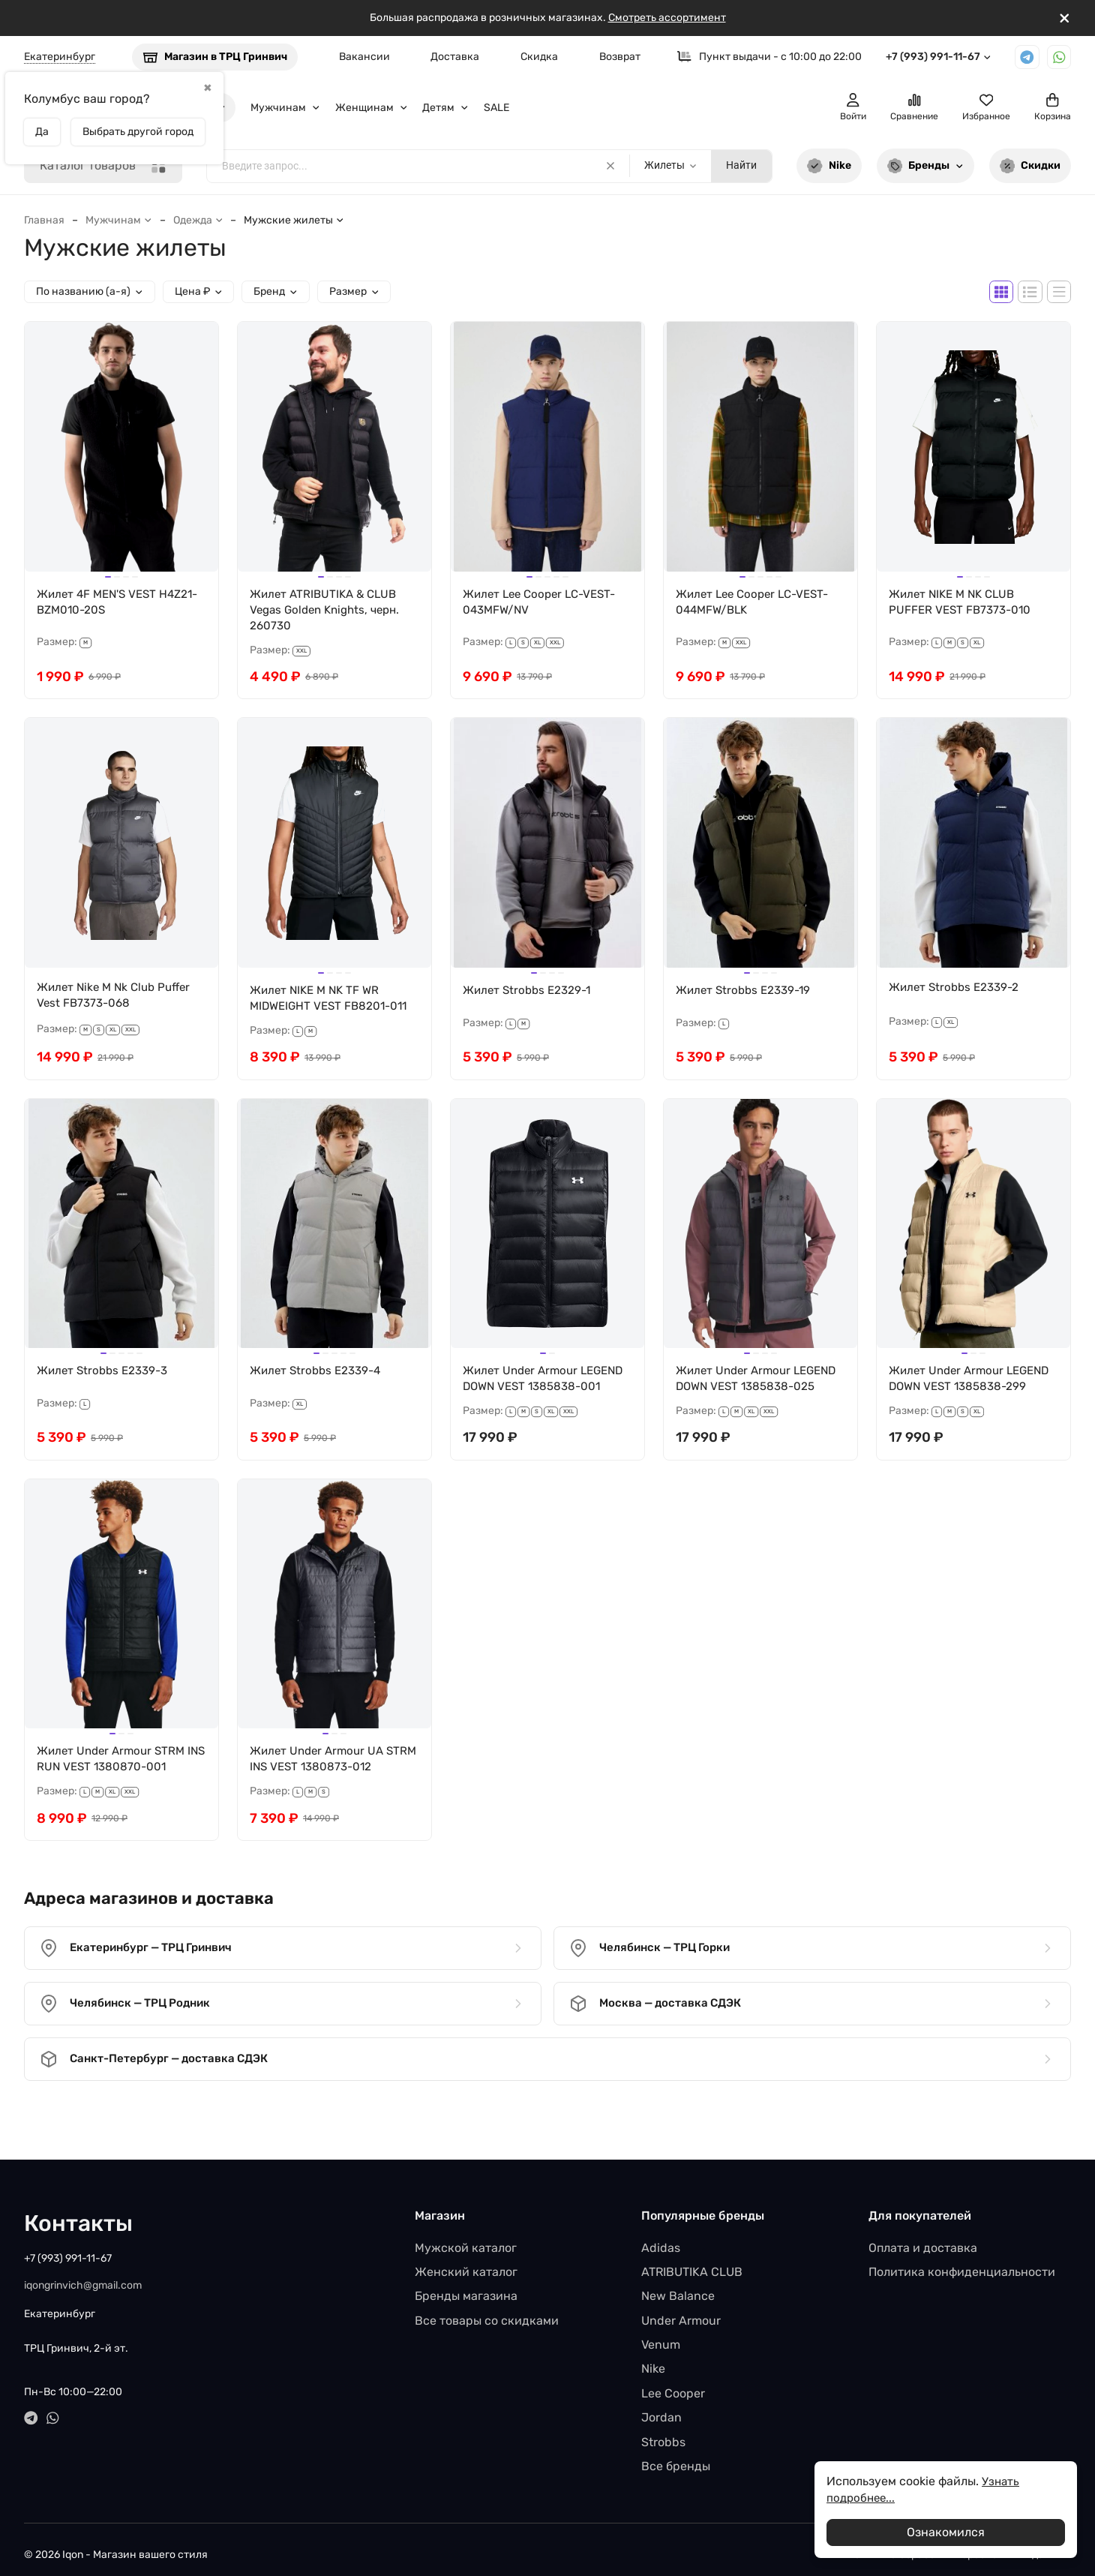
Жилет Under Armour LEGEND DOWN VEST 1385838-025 (736, 1393)
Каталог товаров (103, 166)
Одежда (198, 220)
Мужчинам (285, 107)
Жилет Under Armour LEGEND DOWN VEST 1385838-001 (523, 1393)
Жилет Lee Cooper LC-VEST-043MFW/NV (544, 602)
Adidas (660, 2236)
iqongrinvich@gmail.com (83, 2274)
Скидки (1030, 166)
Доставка (454, 56)
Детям (445, 107)
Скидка (539, 56)
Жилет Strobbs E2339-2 (957, 990)
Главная (44, 220)
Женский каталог (466, 2261)
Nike (829, 166)
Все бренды (675, 2455)
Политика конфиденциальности (961, 2261)
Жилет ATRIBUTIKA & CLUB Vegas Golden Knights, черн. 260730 (330, 611)
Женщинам (371, 107)
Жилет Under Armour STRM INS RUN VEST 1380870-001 (115, 1783)
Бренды (925, 166)
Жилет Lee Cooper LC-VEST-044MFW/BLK (757, 602)
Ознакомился (946, 2532)
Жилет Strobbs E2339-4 (319, 1376)
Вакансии (364, 56)
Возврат (619, 56)
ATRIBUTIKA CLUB (691, 2261)
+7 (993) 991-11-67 (939, 56)
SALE (496, 107)
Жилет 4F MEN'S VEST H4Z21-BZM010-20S (100, 602)
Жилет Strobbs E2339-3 (106, 1376)
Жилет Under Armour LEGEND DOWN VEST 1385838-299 (949, 1393)
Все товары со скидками (487, 2310)
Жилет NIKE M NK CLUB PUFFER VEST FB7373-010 (962, 602)
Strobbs (663, 2431)
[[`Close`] (1065, 18)
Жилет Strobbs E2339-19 (747, 993)
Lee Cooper (673, 2383)
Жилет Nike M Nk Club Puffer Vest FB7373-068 (118, 998)
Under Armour (681, 2310)
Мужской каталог (466, 2236)
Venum (660, 2334)
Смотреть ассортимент (667, 17)
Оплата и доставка (922, 2236)
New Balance (678, 2285)
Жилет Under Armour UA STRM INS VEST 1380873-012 (331, 1783)
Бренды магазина (466, 2285)
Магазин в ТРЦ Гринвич (214, 57)
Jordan (661, 2407)
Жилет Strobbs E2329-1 (530, 993)
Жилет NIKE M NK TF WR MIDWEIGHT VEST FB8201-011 (333, 1001)
